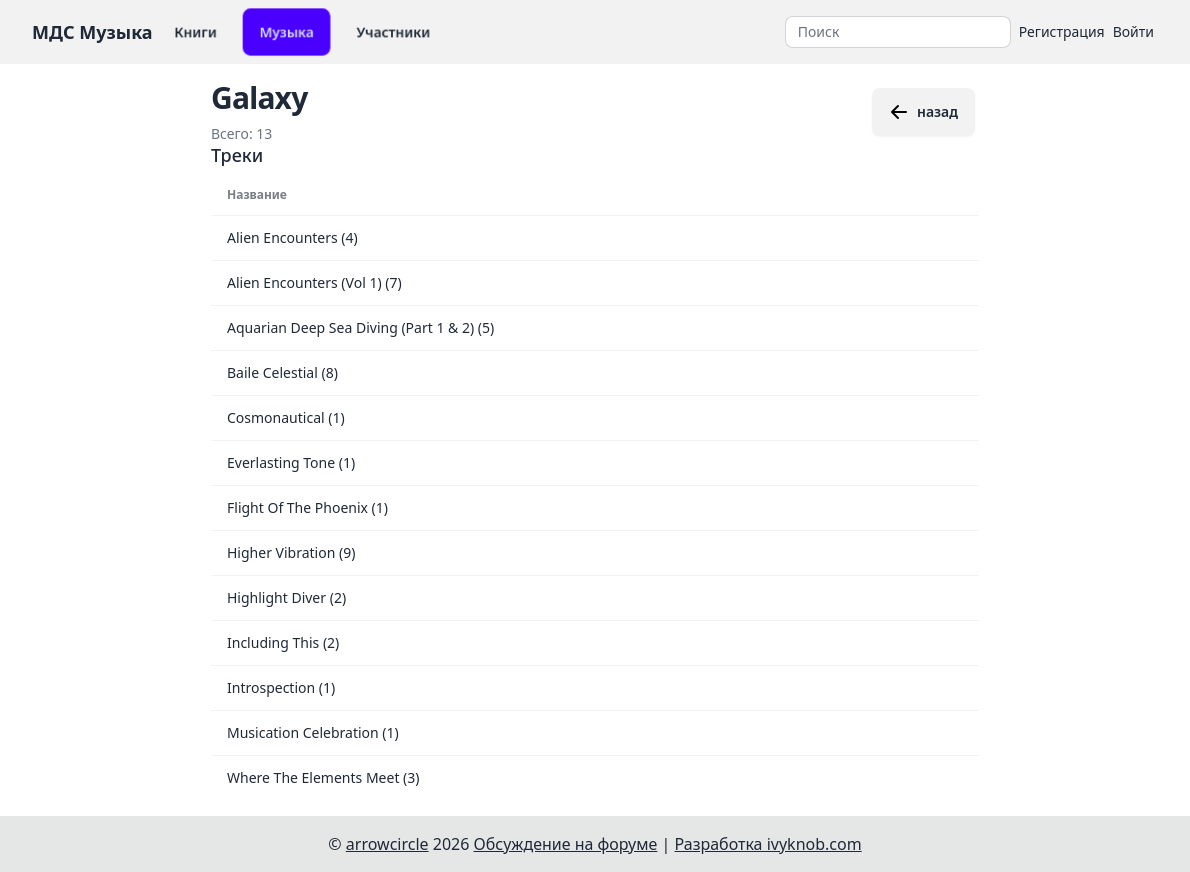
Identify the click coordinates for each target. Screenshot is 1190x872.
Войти (1133, 31)
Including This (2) (283, 642)
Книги (195, 31)
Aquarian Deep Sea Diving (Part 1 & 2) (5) (360, 327)
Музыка (286, 31)
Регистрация (1062, 31)
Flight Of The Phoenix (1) (307, 507)
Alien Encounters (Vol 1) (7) (314, 282)
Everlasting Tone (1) (291, 462)
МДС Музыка (92, 32)
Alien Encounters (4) (292, 237)
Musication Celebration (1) (313, 732)
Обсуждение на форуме (566, 844)
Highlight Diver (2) (286, 597)
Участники (393, 31)
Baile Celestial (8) (282, 372)
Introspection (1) (281, 687)
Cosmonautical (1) (286, 417)
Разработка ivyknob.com (768, 844)
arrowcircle (387, 844)
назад (923, 112)
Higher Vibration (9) (291, 552)
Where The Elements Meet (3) (323, 777)
